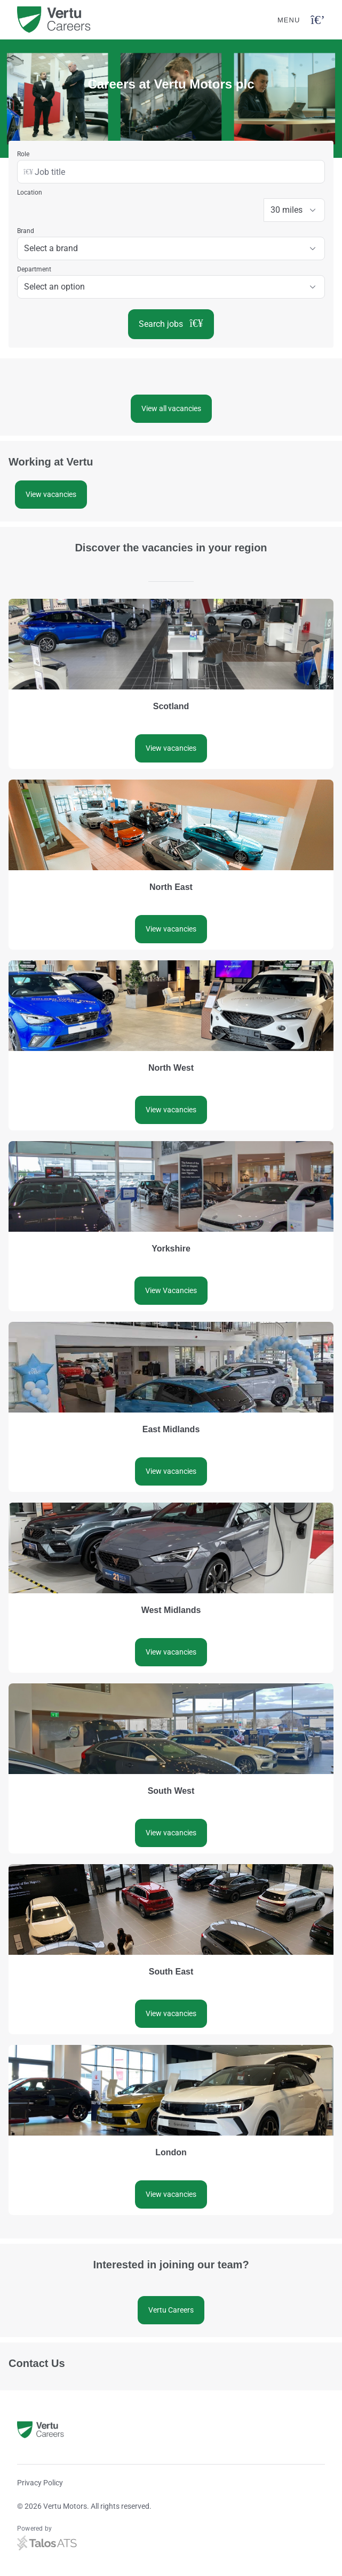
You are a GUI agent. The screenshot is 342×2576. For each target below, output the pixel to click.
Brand (25, 231)
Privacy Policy (40, 2482)
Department (34, 269)
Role (23, 154)
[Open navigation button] (318, 20)
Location (29, 192)
